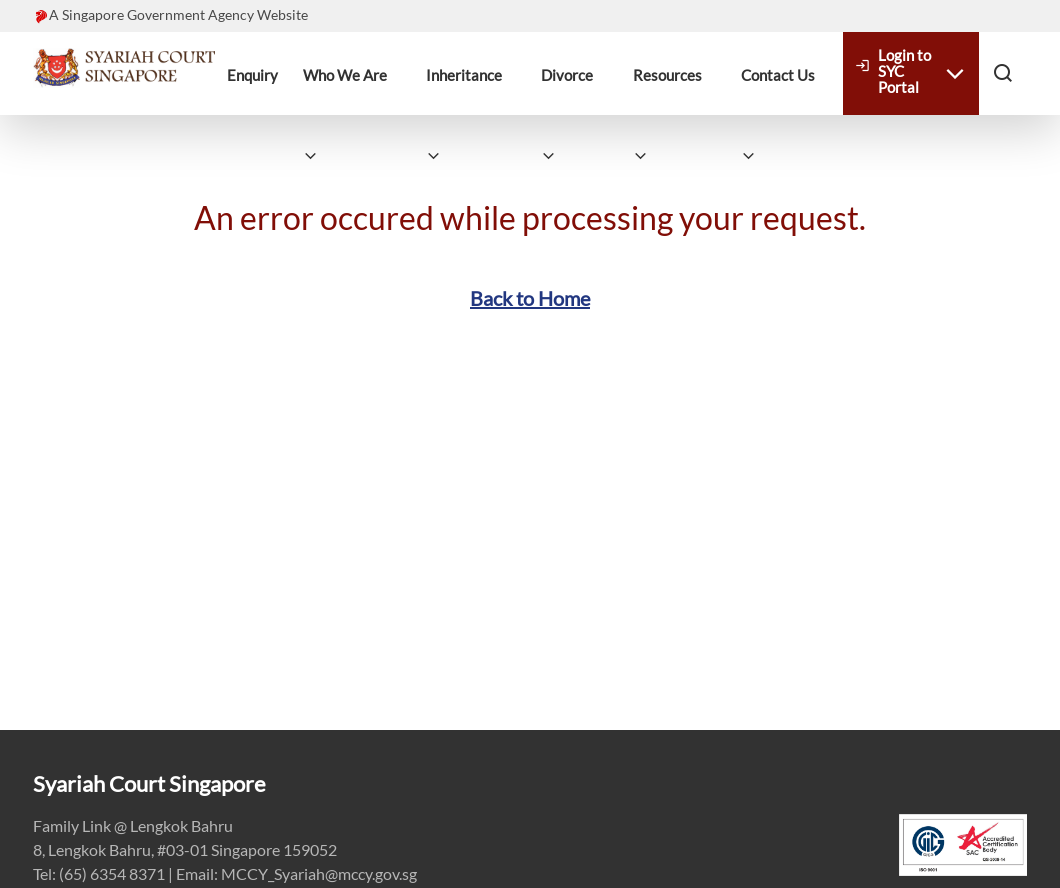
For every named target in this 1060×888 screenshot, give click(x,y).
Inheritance (464, 75)
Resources (667, 75)
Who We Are (345, 75)
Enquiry (252, 75)
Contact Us (778, 75)
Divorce (567, 75)
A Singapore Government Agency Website (178, 14)
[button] (1003, 72)
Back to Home (530, 298)
